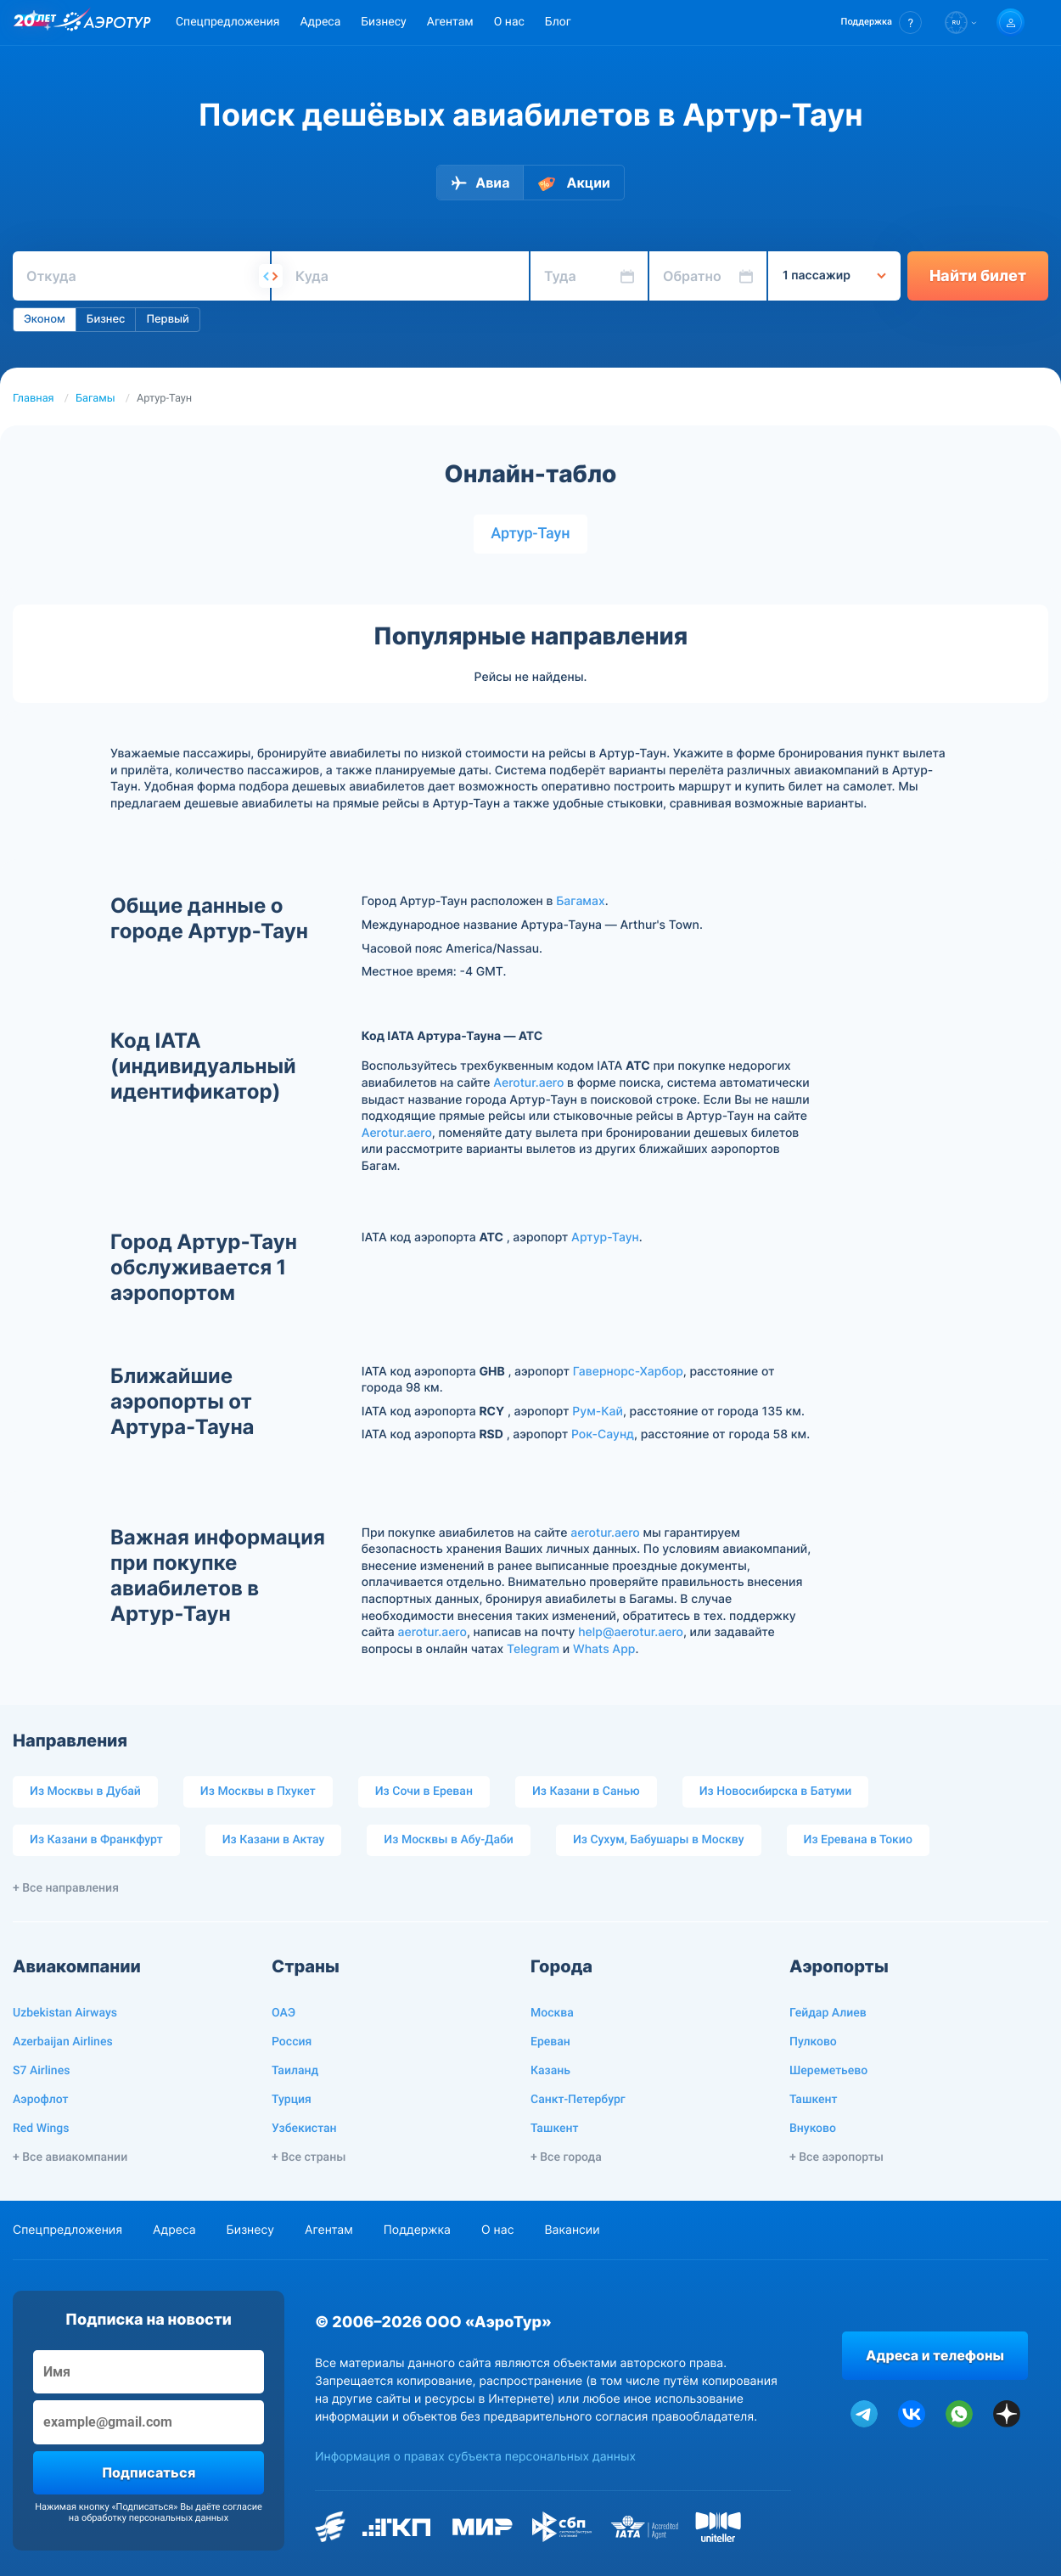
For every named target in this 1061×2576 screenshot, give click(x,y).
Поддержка (417, 2230)
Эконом (44, 319)
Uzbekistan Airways (65, 2013)
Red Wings (41, 2128)
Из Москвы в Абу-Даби (449, 1840)
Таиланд (295, 2071)
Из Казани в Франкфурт (96, 1840)
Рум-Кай (597, 1411)
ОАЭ (283, 2013)
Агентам (450, 22)
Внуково (812, 2128)
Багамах (580, 901)
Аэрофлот (40, 2099)
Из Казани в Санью (586, 1791)
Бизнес (106, 319)
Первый (167, 319)
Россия (292, 2042)
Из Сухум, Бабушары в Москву (658, 1840)
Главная (33, 398)
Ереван (550, 2042)
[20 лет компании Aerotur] (35, 23)
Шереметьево (828, 2071)
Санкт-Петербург (578, 2099)
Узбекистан (304, 2128)
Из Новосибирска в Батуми (775, 1791)
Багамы (95, 398)
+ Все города (566, 2157)
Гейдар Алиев (828, 2013)
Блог (558, 22)
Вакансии (571, 2230)
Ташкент (554, 2128)
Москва (552, 2013)
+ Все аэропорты (836, 2157)
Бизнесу (383, 22)
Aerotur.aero (528, 1083)
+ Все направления (66, 1888)
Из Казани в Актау (273, 1840)
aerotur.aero (604, 1533)
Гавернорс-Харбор (628, 1371)
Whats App (604, 1649)
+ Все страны (308, 2157)
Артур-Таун (530, 534)
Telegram (533, 1649)
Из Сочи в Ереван (424, 1791)
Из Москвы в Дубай (85, 1791)
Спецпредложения (227, 22)
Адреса (320, 22)
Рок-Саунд (602, 1434)
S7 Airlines (41, 2071)
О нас (509, 22)
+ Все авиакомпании (70, 2157)
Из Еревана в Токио (858, 1840)
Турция (292, 2099)
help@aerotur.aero (630, 1632)
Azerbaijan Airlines (63, 2042)
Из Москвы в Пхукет (258, 1791)
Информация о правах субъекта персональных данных (475, 2456)
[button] (881, 22)
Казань (550, 2071)
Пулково (813, 2042)
